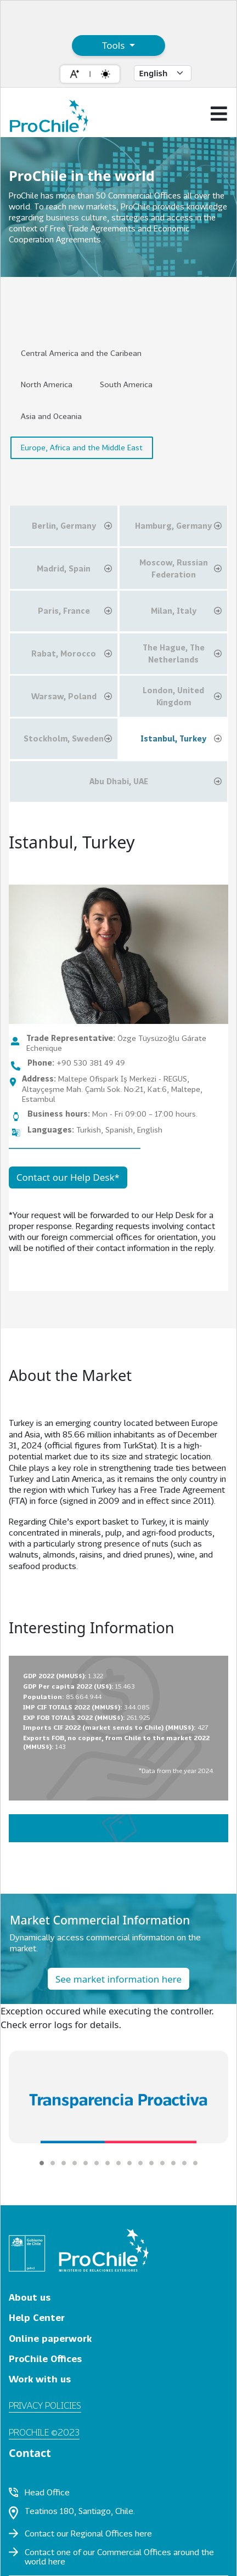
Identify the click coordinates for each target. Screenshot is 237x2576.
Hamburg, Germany (178, 526)
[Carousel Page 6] (96, 2163)
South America (126, 384)
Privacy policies (45, 2405)
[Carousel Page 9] (129, 2163)
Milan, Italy (186, 611)
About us (29, 2297)
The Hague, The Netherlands (182, 653)
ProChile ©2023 (44, 2432)
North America (46, 384)
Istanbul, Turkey (181, 739)
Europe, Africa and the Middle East (82, 447)
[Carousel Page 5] (85, 2163)
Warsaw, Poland (71, 696)
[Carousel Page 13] (173, 2163)
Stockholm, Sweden (68, 739)
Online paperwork (50, 2338)
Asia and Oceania (51, 416)
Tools (114, 45)
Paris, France (75, 611)
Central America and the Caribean (81, 353)
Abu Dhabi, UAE (155, 781)
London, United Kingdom (182, 696)
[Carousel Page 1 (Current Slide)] (42, 2163)
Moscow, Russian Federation (180, 568)
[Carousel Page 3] (63, 2163)
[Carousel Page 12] (162, 2163)
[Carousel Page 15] (195, 2163)
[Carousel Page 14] (184, 2163)
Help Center (37, 2317)
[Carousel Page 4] (74, 2163)
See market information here (118, 1979)
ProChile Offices (45, 2358)
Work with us (40, 2379)
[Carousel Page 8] (118, 2163)
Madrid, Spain (74, 569)
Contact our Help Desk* (68, 1177)
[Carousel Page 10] (140, 2163)
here (143, 2533)
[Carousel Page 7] (107, 2163)
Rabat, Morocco (71, 654)
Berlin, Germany (72, 526)
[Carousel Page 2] (52, 2163)
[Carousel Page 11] (151, 2163)
